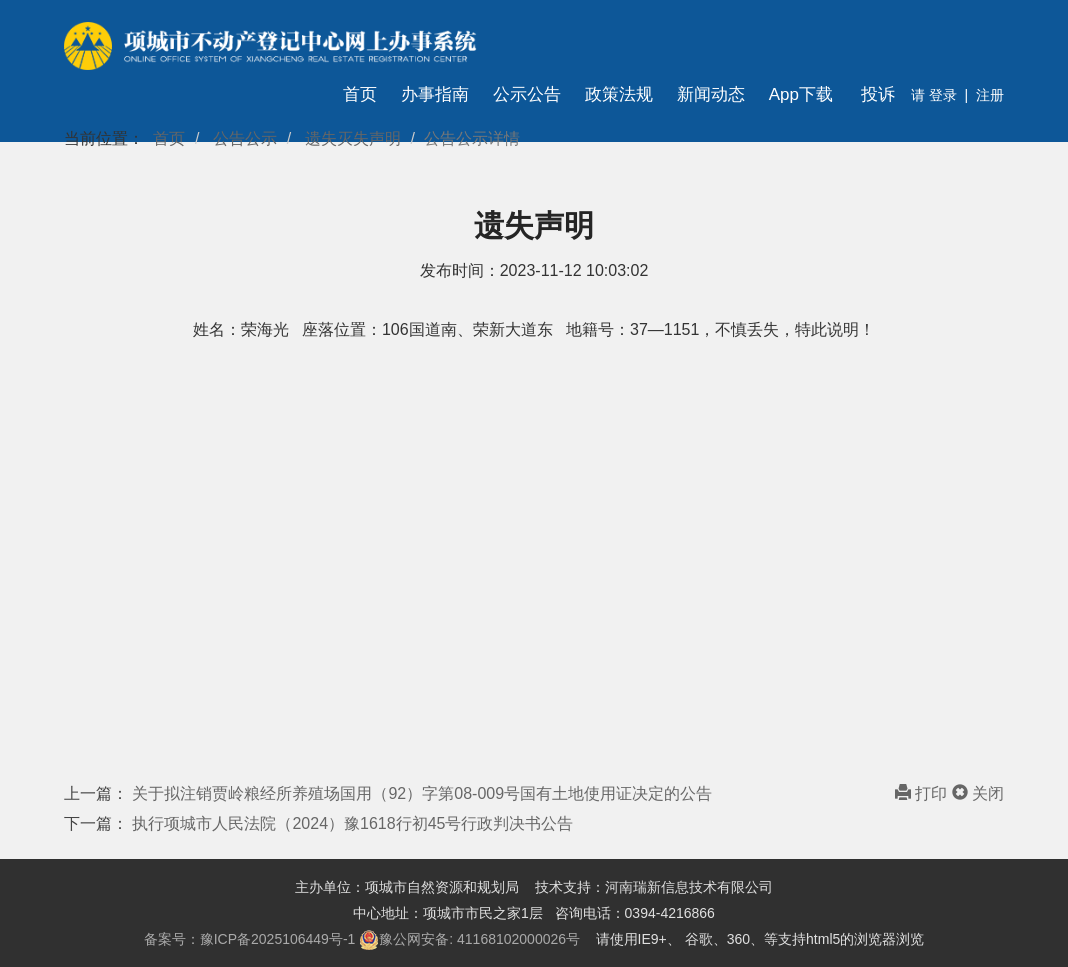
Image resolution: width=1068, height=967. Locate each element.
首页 (360, 94)
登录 (941, 95)
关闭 (978, 793)
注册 (990, 95)
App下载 (801, 94)
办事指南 (435, 94)
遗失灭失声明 (353, 138)
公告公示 (245, 138)
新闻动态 (711, 94)
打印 (923, 793)
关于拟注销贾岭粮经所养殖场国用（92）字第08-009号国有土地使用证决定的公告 (422, 793)
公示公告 (527, 94)
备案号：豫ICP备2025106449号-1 (250, 939)
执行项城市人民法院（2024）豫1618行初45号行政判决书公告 (352, 823)
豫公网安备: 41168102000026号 (469, 940)
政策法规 (619, 94)
